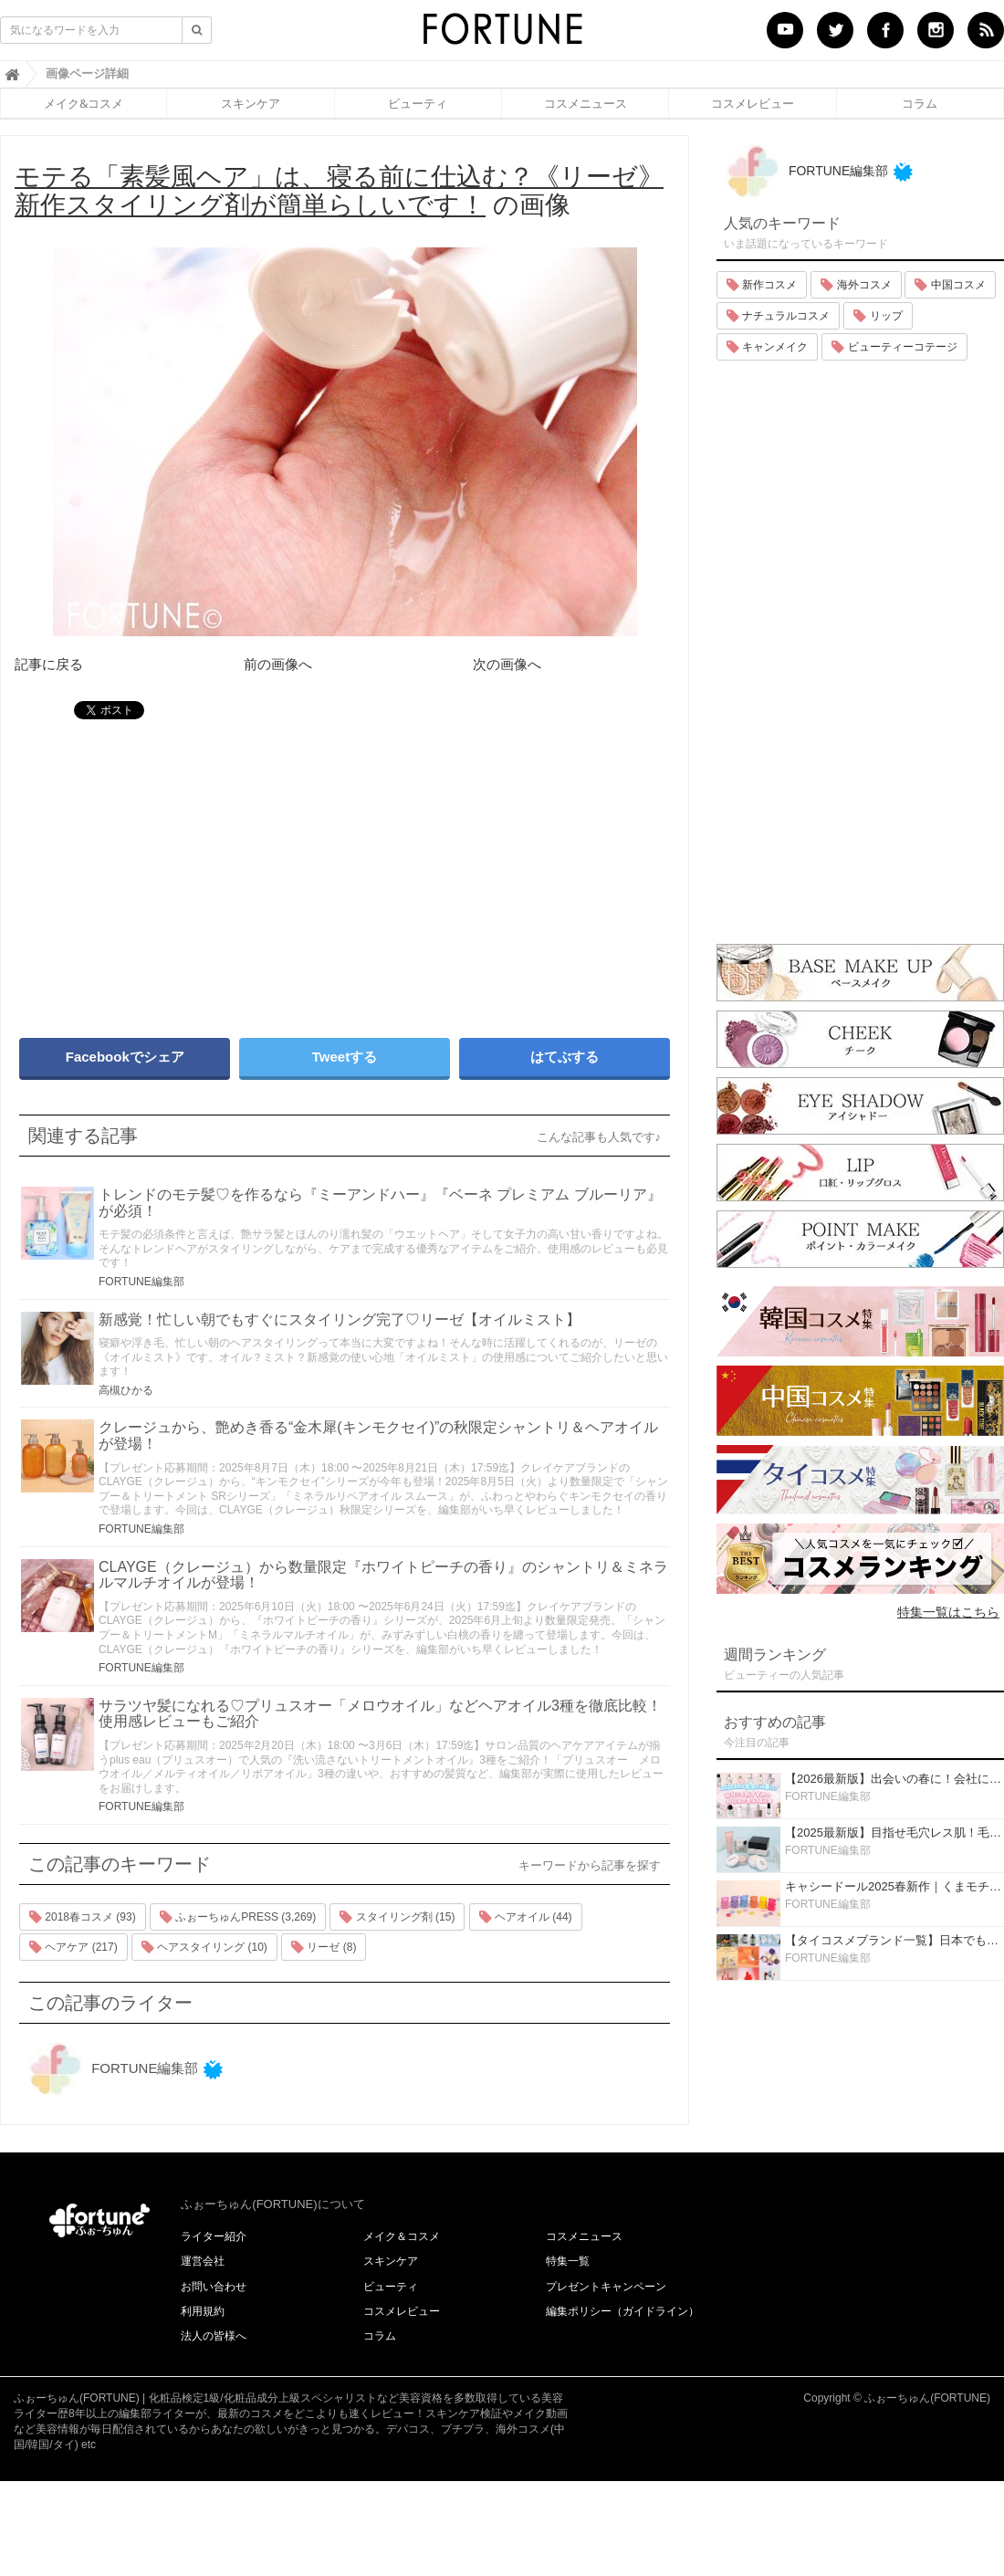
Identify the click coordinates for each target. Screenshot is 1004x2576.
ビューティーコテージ (894, 347)
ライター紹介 (213, 2236)
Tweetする (344, 1056)
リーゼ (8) (323, 1947)
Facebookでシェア (125, 1056)
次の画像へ (507, 664)
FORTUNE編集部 (141, 1281)
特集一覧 (568, 2261)
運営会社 (203, 2261)
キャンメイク (767, 347)
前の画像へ (278, 664)
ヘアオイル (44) (525, 1917)
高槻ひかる (126, 1390)
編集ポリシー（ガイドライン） (622, 2311)
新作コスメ (762, 284)
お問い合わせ (213, 2286)
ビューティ (417, 103)
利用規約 (203, 2311)
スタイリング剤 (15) (397, 1917)
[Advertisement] (243, 870)
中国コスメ (950, 284)
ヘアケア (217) (73, 1947)
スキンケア (250, 103)
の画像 (339, 190)
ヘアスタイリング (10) (204, 1947)
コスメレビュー (752, 103)
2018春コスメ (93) (82, 1917)
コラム (919, 103)
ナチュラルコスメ (778, 316)
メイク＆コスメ (401, 2236)
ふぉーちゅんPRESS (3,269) (238, 1917)
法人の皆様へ (213, 2336)
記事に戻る (49, 664)
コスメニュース (585, 103)
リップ (877, 316)
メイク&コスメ (83, 103)
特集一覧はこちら (948, 1612)
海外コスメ (856, 284)
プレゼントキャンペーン (606, 2286)
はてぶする (564, 1056)
